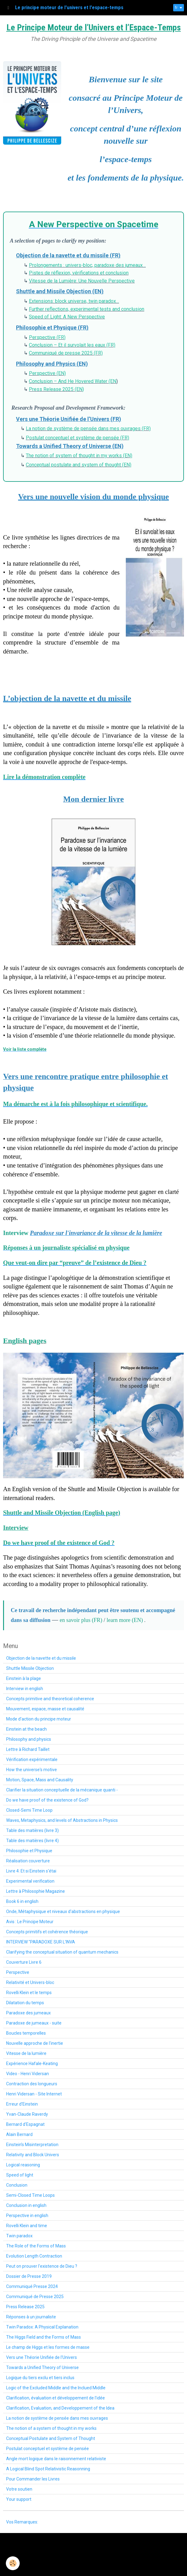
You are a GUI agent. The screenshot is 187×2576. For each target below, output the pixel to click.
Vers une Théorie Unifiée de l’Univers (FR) (68, 419)
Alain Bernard (19, 2134)
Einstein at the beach (26, 1729)
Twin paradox (19, 2235)
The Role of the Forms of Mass (36, 2245)
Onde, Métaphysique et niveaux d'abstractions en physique (63, 1911)
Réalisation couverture (28, 1860)
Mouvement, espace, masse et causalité (45, 1708)
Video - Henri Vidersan (27, 2073)
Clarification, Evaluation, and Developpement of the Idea (60, 2408)
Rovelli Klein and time (26, 2225)
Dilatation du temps (25, 2002)
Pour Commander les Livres (33, 2479)
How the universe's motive (31, 1769)
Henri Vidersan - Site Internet (34, 2093)
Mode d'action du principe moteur (38, 1719)
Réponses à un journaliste (31, 2316)
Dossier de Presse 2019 (29, 2276)
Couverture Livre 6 (24, 1962)
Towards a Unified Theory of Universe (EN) (70, 446)
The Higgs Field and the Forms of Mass (43, 2337)
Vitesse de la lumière (26, 2053)
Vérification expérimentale (32, 1759)
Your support (18, 2499)
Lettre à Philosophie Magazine (35, 1891)
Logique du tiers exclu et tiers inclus (40, 2377)
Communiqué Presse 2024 (32, 2286)
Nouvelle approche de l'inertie (34, 2043)
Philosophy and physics (28, 1739)
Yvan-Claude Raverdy (27, 2114)
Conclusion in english (26, 2205)
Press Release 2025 (25, 2306)
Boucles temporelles (26, 2033)
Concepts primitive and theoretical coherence (50, 1698)
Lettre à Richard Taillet (28, 1749)
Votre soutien (19, 2489)
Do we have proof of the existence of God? (47, 1800)
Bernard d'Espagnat (25, 2124)
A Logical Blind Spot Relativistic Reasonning (48, 2468)
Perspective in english (27, 2215)
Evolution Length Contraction (34, 2256)
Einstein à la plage (23, 1678)
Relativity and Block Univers (32, 2154)
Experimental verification (30, 1881)
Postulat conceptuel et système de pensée (47, 2448)
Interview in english (24, 1688)
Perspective (17, 1972)
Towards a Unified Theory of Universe (42, 2367)
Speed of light (19, 2175)
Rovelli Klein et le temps (29, 1992)
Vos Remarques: (22, 2521)
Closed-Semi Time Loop (29, 1810)
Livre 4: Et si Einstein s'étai (31, 1871)
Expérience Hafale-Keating (32, 2063)
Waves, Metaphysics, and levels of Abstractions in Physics (62, 1820)
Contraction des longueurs (31, 2083)
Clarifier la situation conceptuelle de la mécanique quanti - (62, 1789)
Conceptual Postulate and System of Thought (50, 2438)
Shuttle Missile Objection (30, 1668)
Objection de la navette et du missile (41, 1658)
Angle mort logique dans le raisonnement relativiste (56, 2458)
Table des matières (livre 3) (32, 1830)
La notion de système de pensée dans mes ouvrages (57, 2418)
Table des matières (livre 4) (32, 1840)
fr (176, 8)
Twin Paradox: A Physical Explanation (42, 2327)
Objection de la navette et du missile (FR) (68, 255)
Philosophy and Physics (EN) (52, 363)
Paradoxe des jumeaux (28, 2012)
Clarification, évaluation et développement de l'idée (55, 2397)
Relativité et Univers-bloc (30, 1982)
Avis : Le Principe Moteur (30, 1921)
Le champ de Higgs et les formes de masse (48, 2347)
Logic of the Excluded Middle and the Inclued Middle (55, 2387)
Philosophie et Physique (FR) (52, 327)
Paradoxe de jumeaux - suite (34, 2023)
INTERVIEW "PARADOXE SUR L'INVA (40, 1941)
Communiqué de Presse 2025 (35, 2296)
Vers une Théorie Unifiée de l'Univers (41, 2357)
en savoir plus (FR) (82, 1620)
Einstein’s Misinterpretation (32, 2144)
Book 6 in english (22, 1901)
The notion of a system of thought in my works (51, 2428)
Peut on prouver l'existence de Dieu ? (41, 2266)
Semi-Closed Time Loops (30, 2195)
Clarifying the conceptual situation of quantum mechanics (62, 1952)
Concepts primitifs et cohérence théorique (47, 1931)
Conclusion (16, 2185)
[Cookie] (13, 2563)
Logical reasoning (23, 2164)
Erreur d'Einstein (22, 2104)
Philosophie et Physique (29, 1850)
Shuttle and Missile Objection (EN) (60, 291)
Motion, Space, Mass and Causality (39, 1779)
